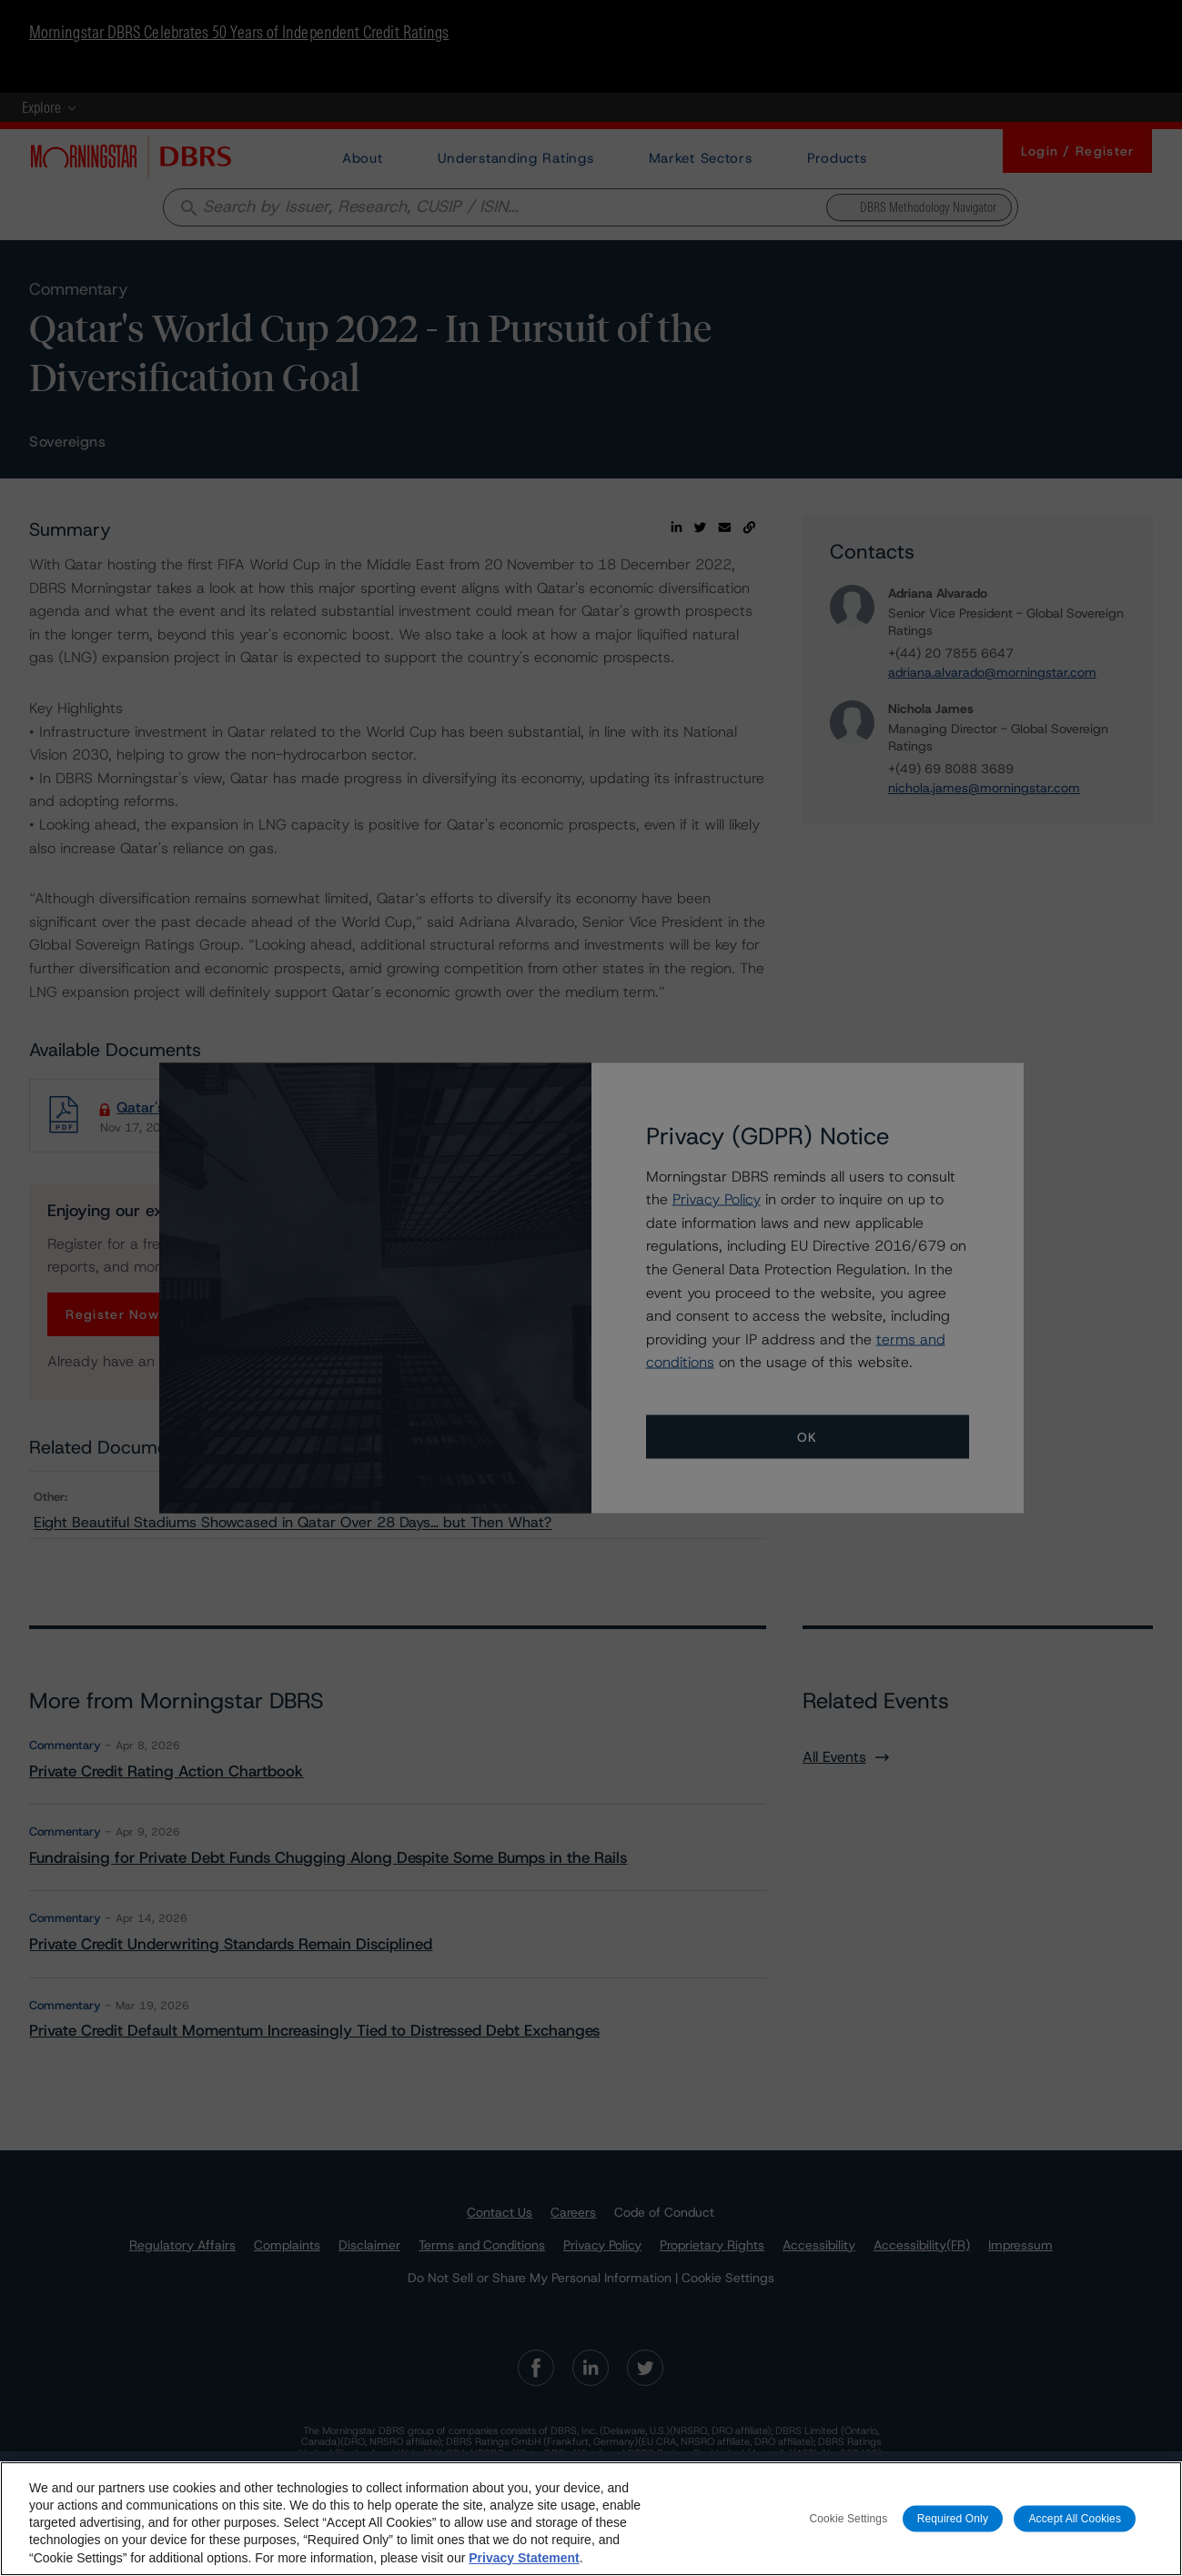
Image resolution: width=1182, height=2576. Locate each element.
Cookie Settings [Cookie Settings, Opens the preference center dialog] (848, 2529)
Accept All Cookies (1074, 2529)
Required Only (952, 2529)
